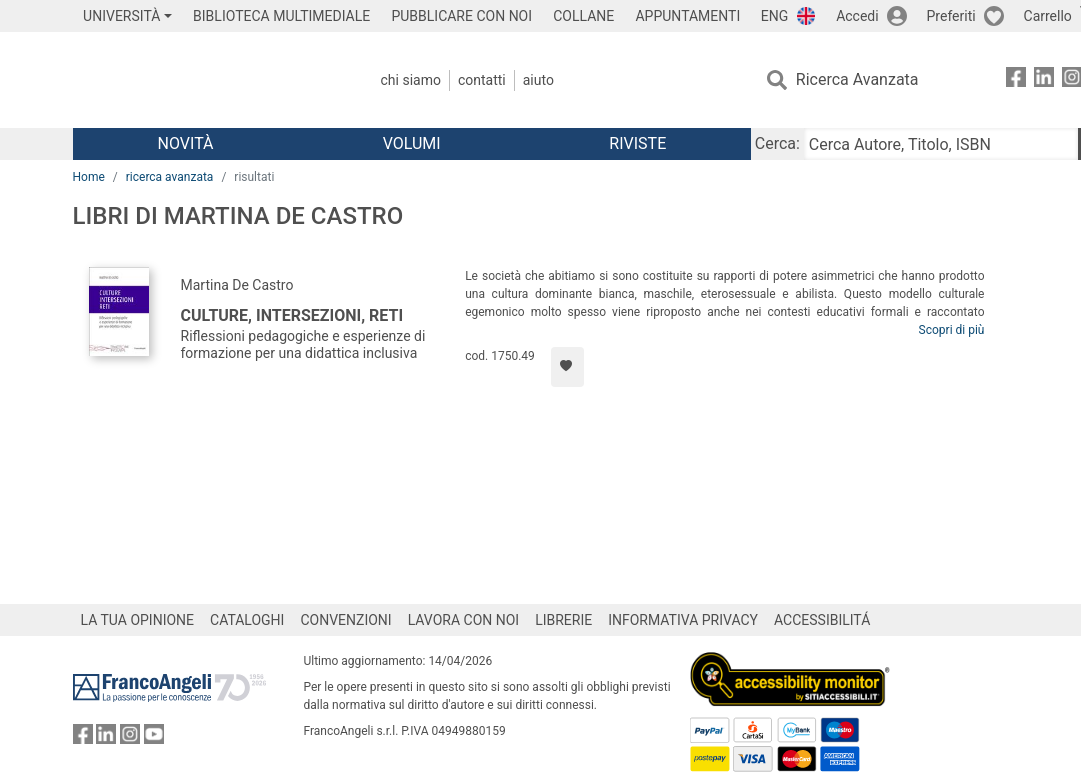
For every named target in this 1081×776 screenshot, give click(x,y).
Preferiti (951, 16)
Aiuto (538, 80)
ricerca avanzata (170, 177)
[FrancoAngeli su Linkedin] (1044, 80)
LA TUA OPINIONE (138, 620)
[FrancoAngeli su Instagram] (130, 738)
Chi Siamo (411, 80)
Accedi (857, 16)
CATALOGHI (247, 620)
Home (89, 177)
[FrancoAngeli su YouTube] (154, 738)
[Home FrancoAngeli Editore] (205, 80)
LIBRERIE (563, 620)
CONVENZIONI (345, 620)
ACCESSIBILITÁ (822, 620)
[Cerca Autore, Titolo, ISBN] (941, 144)
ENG (774, 16)
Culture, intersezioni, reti (292, 315)
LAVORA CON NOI (464, 620)
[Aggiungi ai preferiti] (567, 367)
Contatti (482, 80)
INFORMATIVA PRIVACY (683, 620)
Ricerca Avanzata (857, 79)
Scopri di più (952, 330)
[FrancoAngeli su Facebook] (1016, 80)
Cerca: (777, 143)
